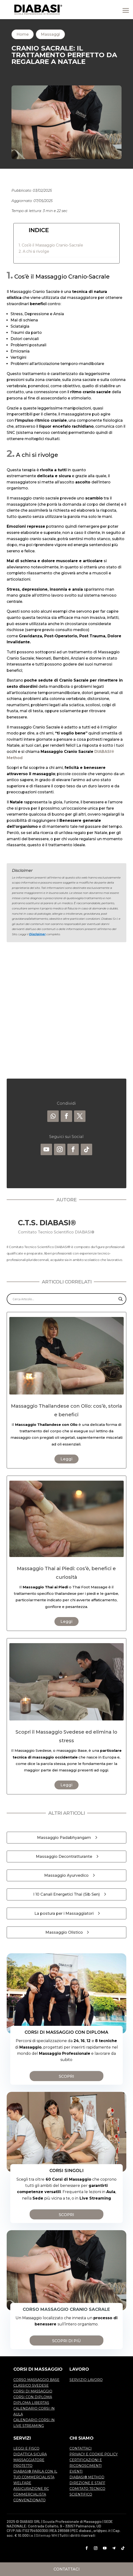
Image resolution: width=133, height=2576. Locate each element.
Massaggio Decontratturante (64, 1856)
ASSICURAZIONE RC (31, 2488)
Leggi (66, 1459)
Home (22, 34)
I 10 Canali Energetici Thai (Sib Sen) (66, 1894)
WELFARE (22, 2483)
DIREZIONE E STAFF (87, 2483)
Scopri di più (66, 2341)
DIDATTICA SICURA (30, 2454)
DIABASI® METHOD (86, 2477)
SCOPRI (66, 2076)
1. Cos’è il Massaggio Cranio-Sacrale (51, 245)
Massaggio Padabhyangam (64, 1837)
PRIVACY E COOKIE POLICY (93, 2454)
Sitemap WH (46, 2535)
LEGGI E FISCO (26, 2448)
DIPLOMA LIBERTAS (31, 2403)
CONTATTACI (80, 2448)
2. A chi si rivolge (34, 251)
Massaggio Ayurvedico (66, 1875)
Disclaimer (37, 934)
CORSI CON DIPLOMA (32, 2397)
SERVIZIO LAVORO (86, 2380)
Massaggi (50, 34)
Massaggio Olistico (64, 1932)
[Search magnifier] (120, 1299)
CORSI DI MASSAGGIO (32, 2391)
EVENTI (76, 2471)
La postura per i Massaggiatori (64, 1913)
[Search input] (64, 1299)
